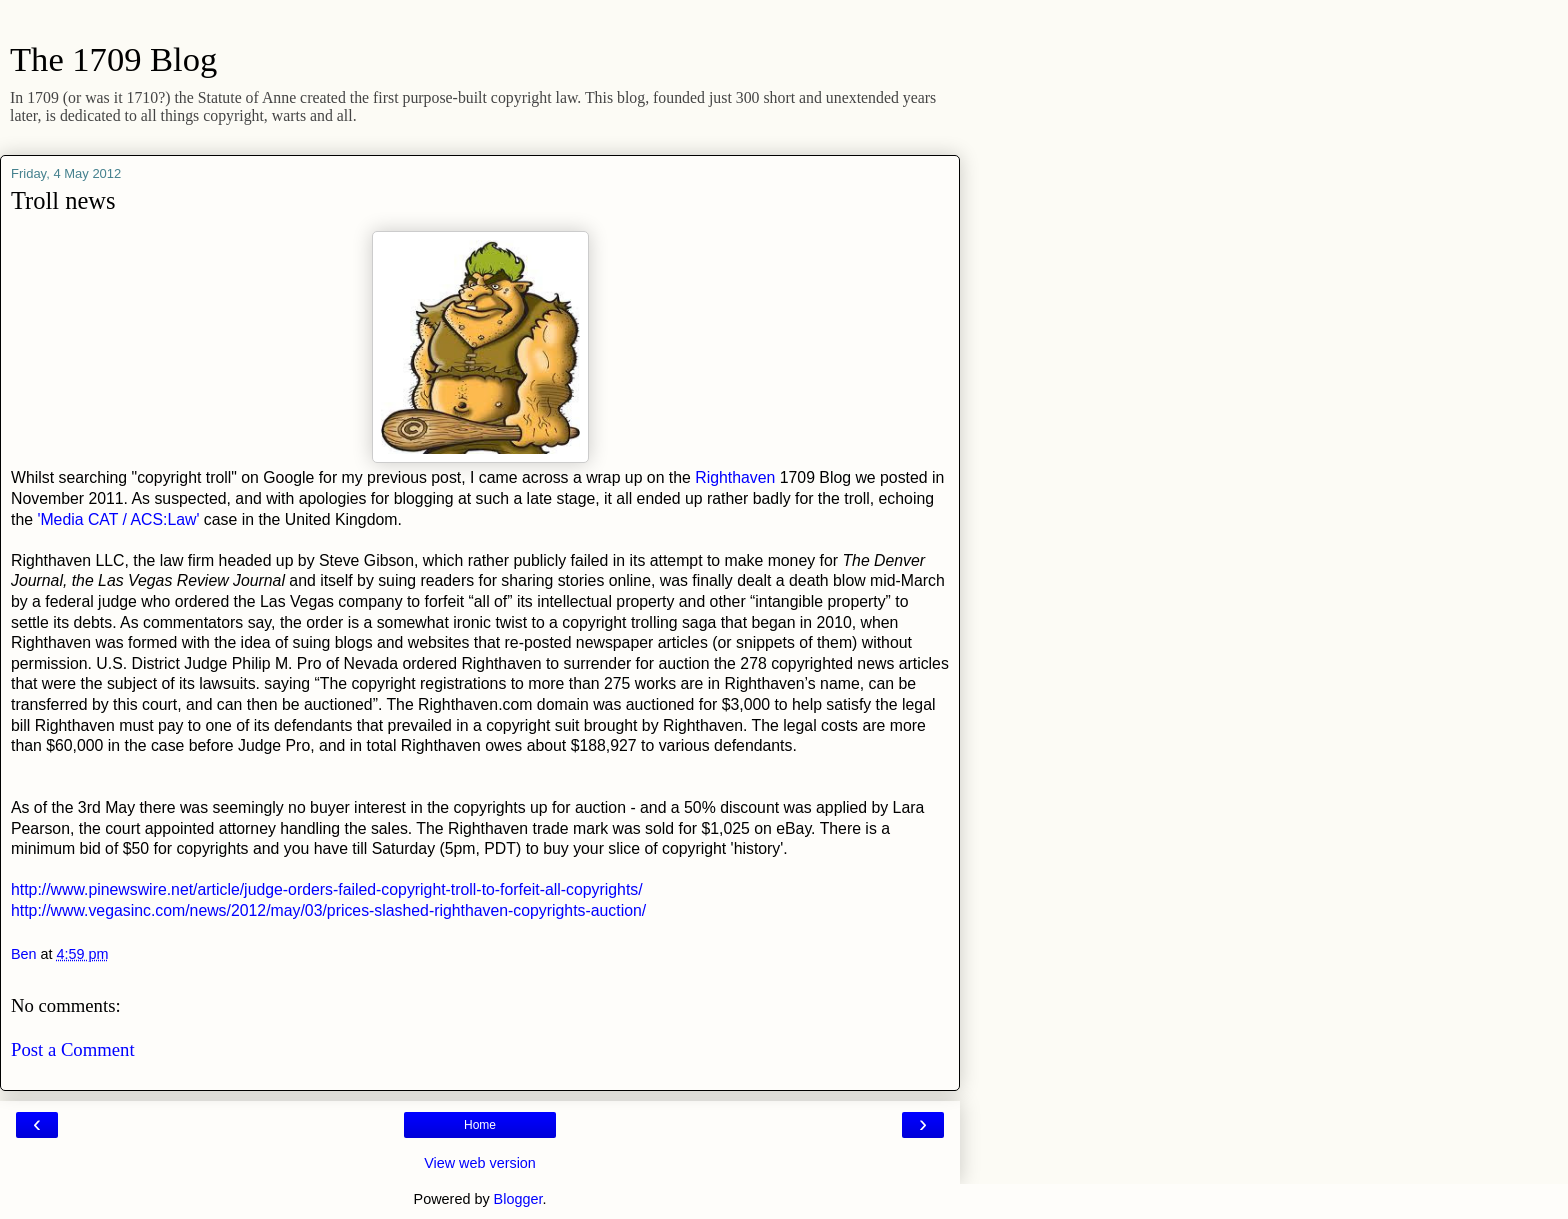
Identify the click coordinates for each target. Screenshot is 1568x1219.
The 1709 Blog (113, 59)
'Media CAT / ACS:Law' (116, 519)
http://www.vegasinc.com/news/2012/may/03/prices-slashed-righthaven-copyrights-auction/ (328, 910)
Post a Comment (73, 1049)
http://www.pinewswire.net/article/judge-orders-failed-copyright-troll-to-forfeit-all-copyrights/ (327, 889)
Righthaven (735, 477)
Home (480, 1125)
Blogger (518, 1199)
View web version (480, 1163)
